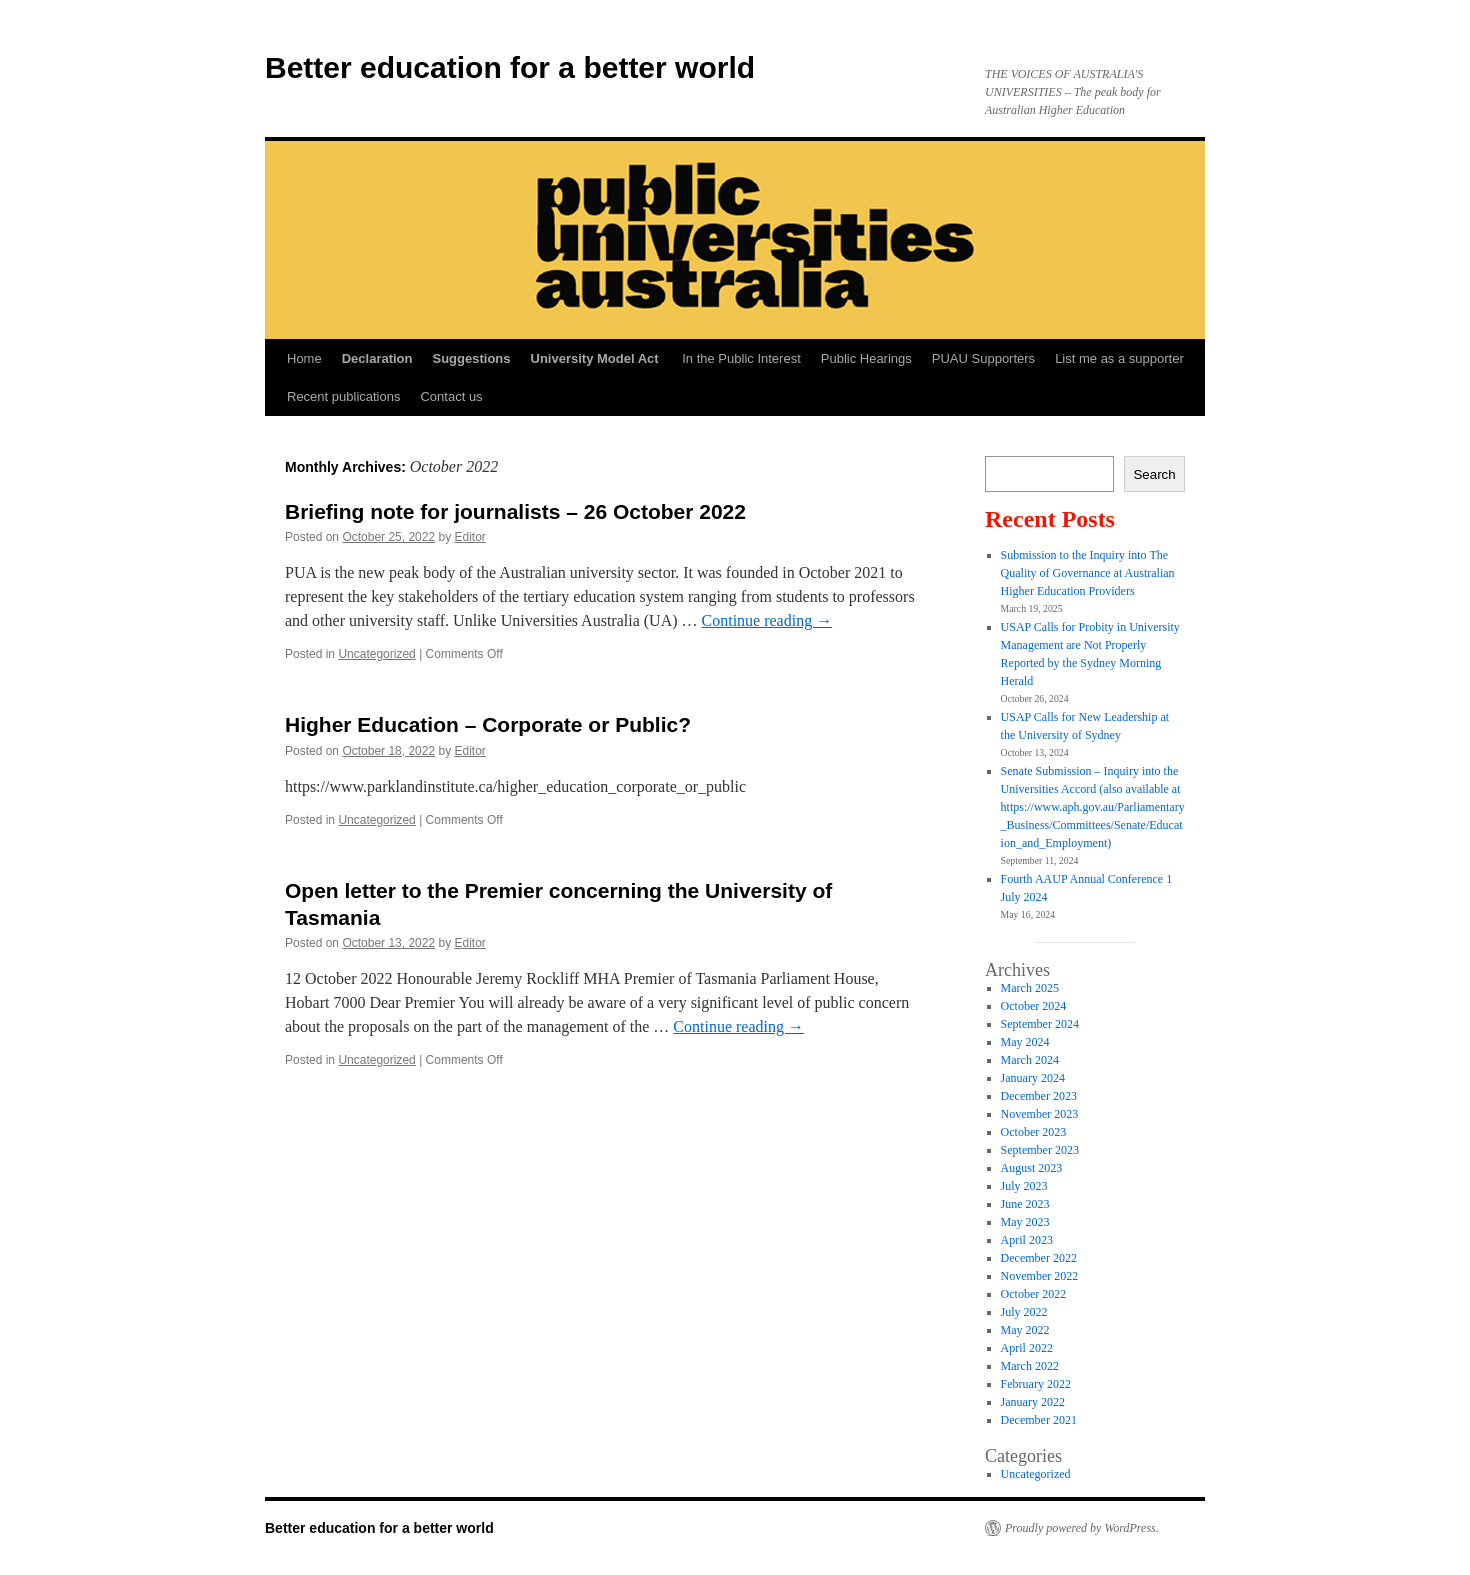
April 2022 (1027, 1348)
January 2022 (1033, 1402)
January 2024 (1033, 1078)
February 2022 (1036, 1384)
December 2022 (1039, 1258)
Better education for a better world (510, 67)
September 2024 (1040, 1024)
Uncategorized (376, 654)
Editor (470, 537)
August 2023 (1032, 1168)
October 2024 (1034, 1006)
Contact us (451, 396)
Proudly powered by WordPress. (1082, 1528)
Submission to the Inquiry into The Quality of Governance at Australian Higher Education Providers (1088, 573)
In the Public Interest (741, 358)
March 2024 (1030, 1060)
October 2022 (1034, 1294)
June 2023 (1025, 1204)
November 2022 (1040, 1276)
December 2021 (1039, 1420)
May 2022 (1025, 1330)
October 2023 (1034, 1132)
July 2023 (1024, 1186)
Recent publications (343, 396)
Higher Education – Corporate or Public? (488, 724)
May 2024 (1025, 1042)
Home (304, 358)
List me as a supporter (1119, 358)
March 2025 (1030, 988)
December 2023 (1039, 1096)
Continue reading (767, 620)
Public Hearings (866, 358)
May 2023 (1025, 1222)
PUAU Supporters (983, 358)
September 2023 (1040, 1150)
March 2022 (1030, 1366)
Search (1154, 474)
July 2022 (1024, 1312)
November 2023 (1040, 1114)
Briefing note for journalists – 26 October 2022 (515, 511)
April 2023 (1027, 1240)
